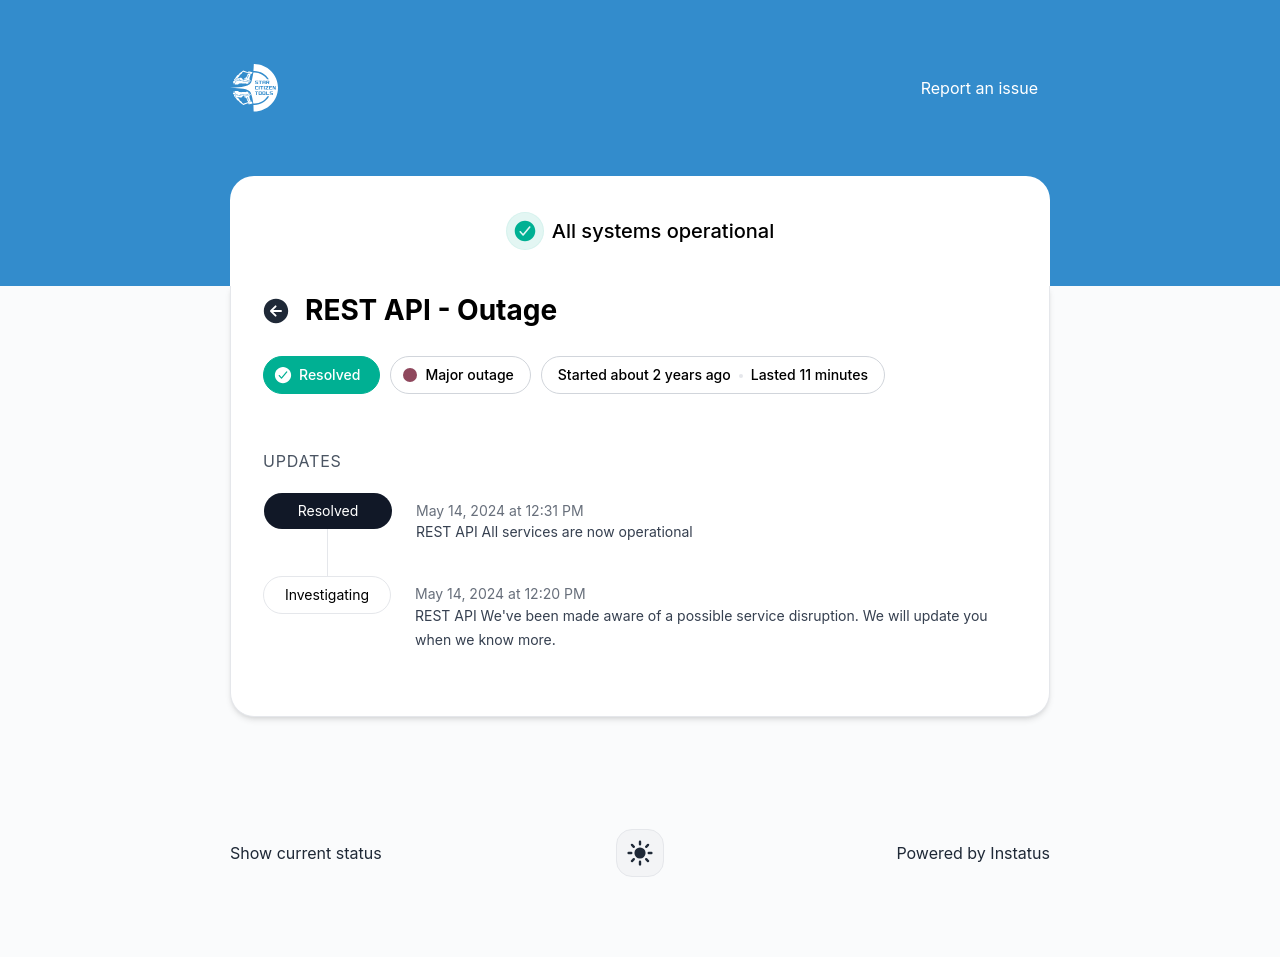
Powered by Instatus (973, 853)
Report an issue (979, 88)
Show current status (306, 853)
